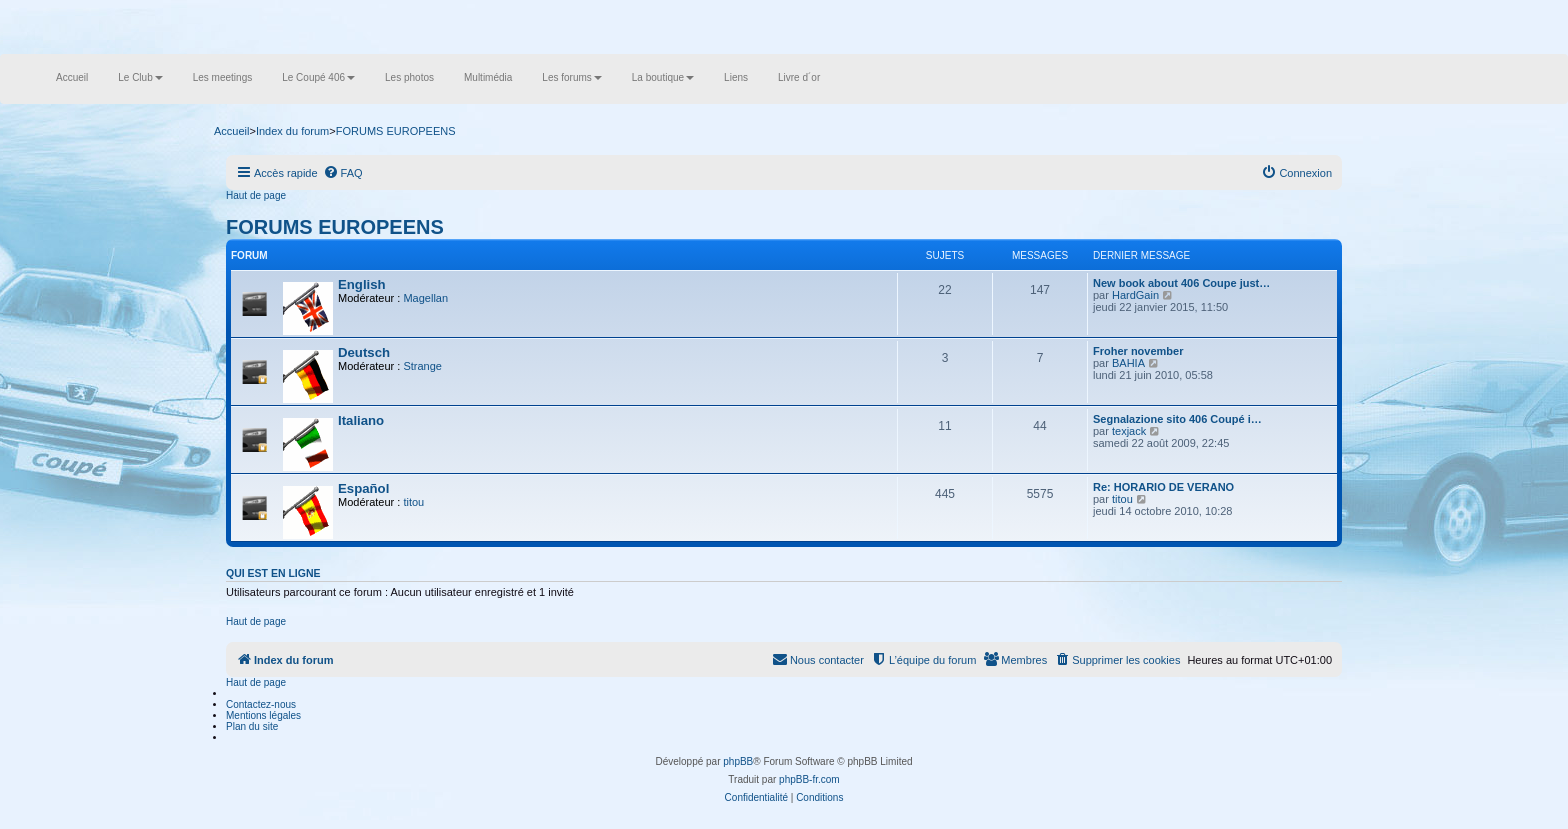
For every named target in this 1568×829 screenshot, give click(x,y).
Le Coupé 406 (318, 77)
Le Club (140, 77)
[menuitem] (343, 173)
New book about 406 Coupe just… (1181, 283)
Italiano (361, 420)
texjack (1129, 431)
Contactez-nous (261, 704)
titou (413, 502)
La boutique (663, 77)
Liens (736, 77)
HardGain (1135, 295)
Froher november (1138, 351)
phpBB (738, 761)
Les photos (409, 77)
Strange (422, 366)
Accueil (72, 77)
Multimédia (488, 77)
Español (363, 488)
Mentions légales (263, 715)
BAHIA (1128, 363)
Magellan (425, 298)
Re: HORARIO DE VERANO (1163, 487)
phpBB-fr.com (809, 779)
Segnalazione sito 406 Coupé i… (1177, 419)
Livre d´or (799, 77)
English (362, 284)
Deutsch (364, 352)
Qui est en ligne (273, 573)
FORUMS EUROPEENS (335, 227)
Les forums (571, 77)
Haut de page (256, 195)
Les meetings (222, 77)
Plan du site (252, 726)
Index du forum (292, 131)
